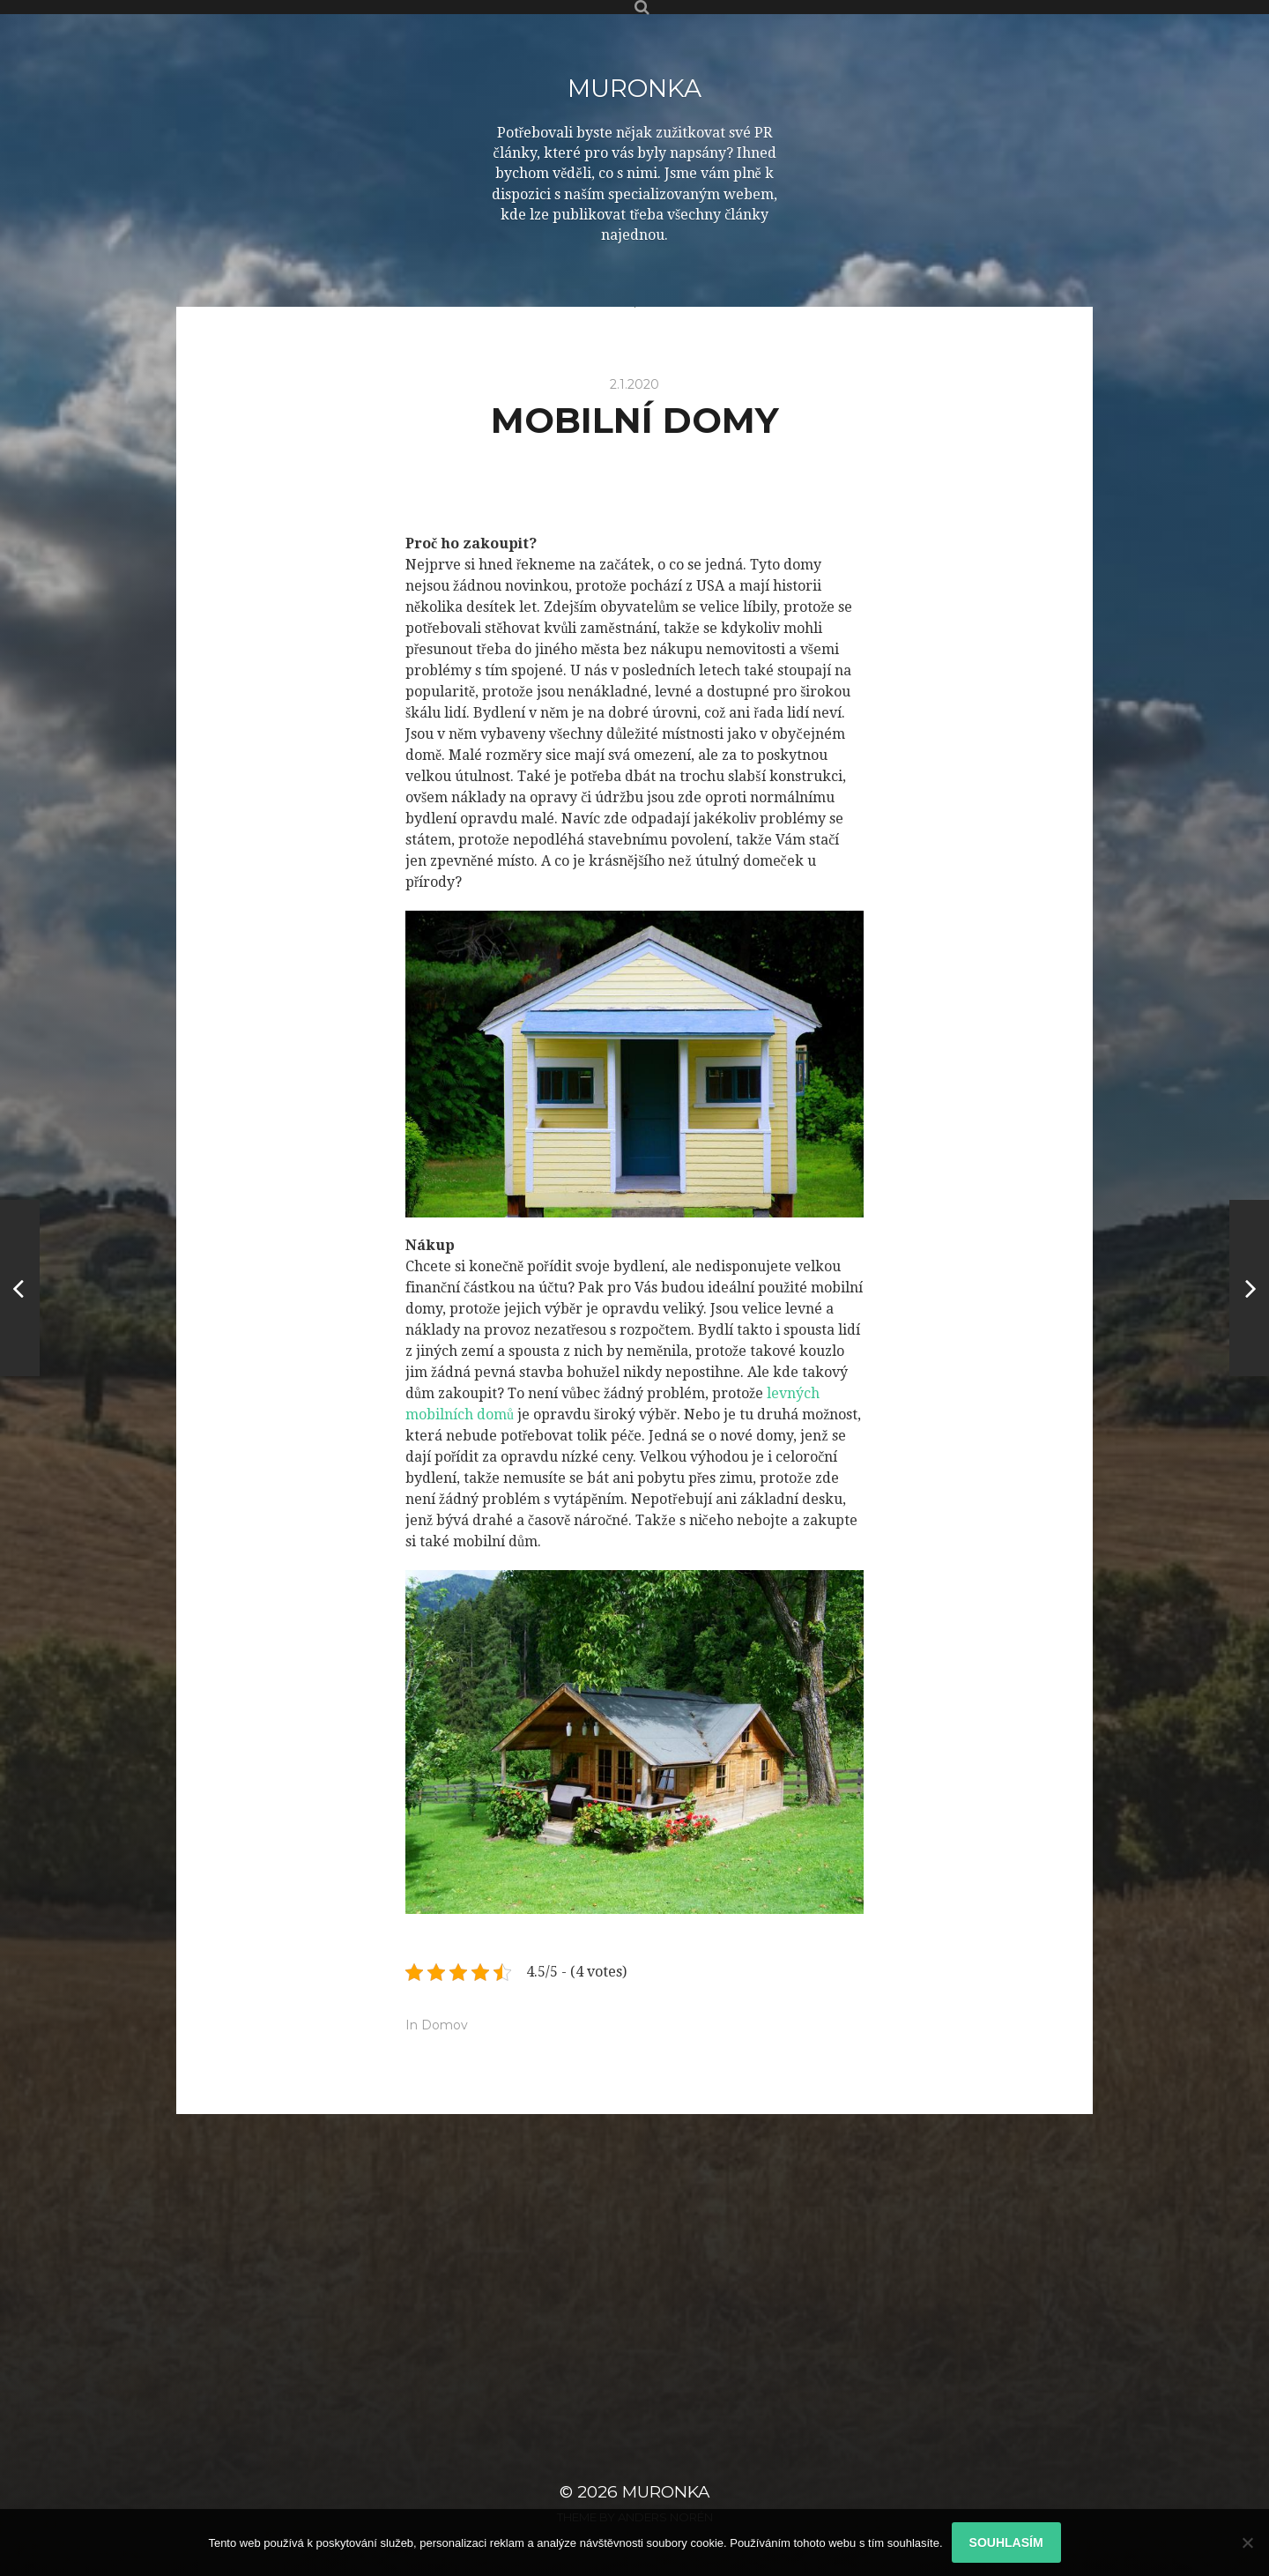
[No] (1247, 2542)
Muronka (634, 88)
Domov (444, 2025)
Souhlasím (1006, 2542)
